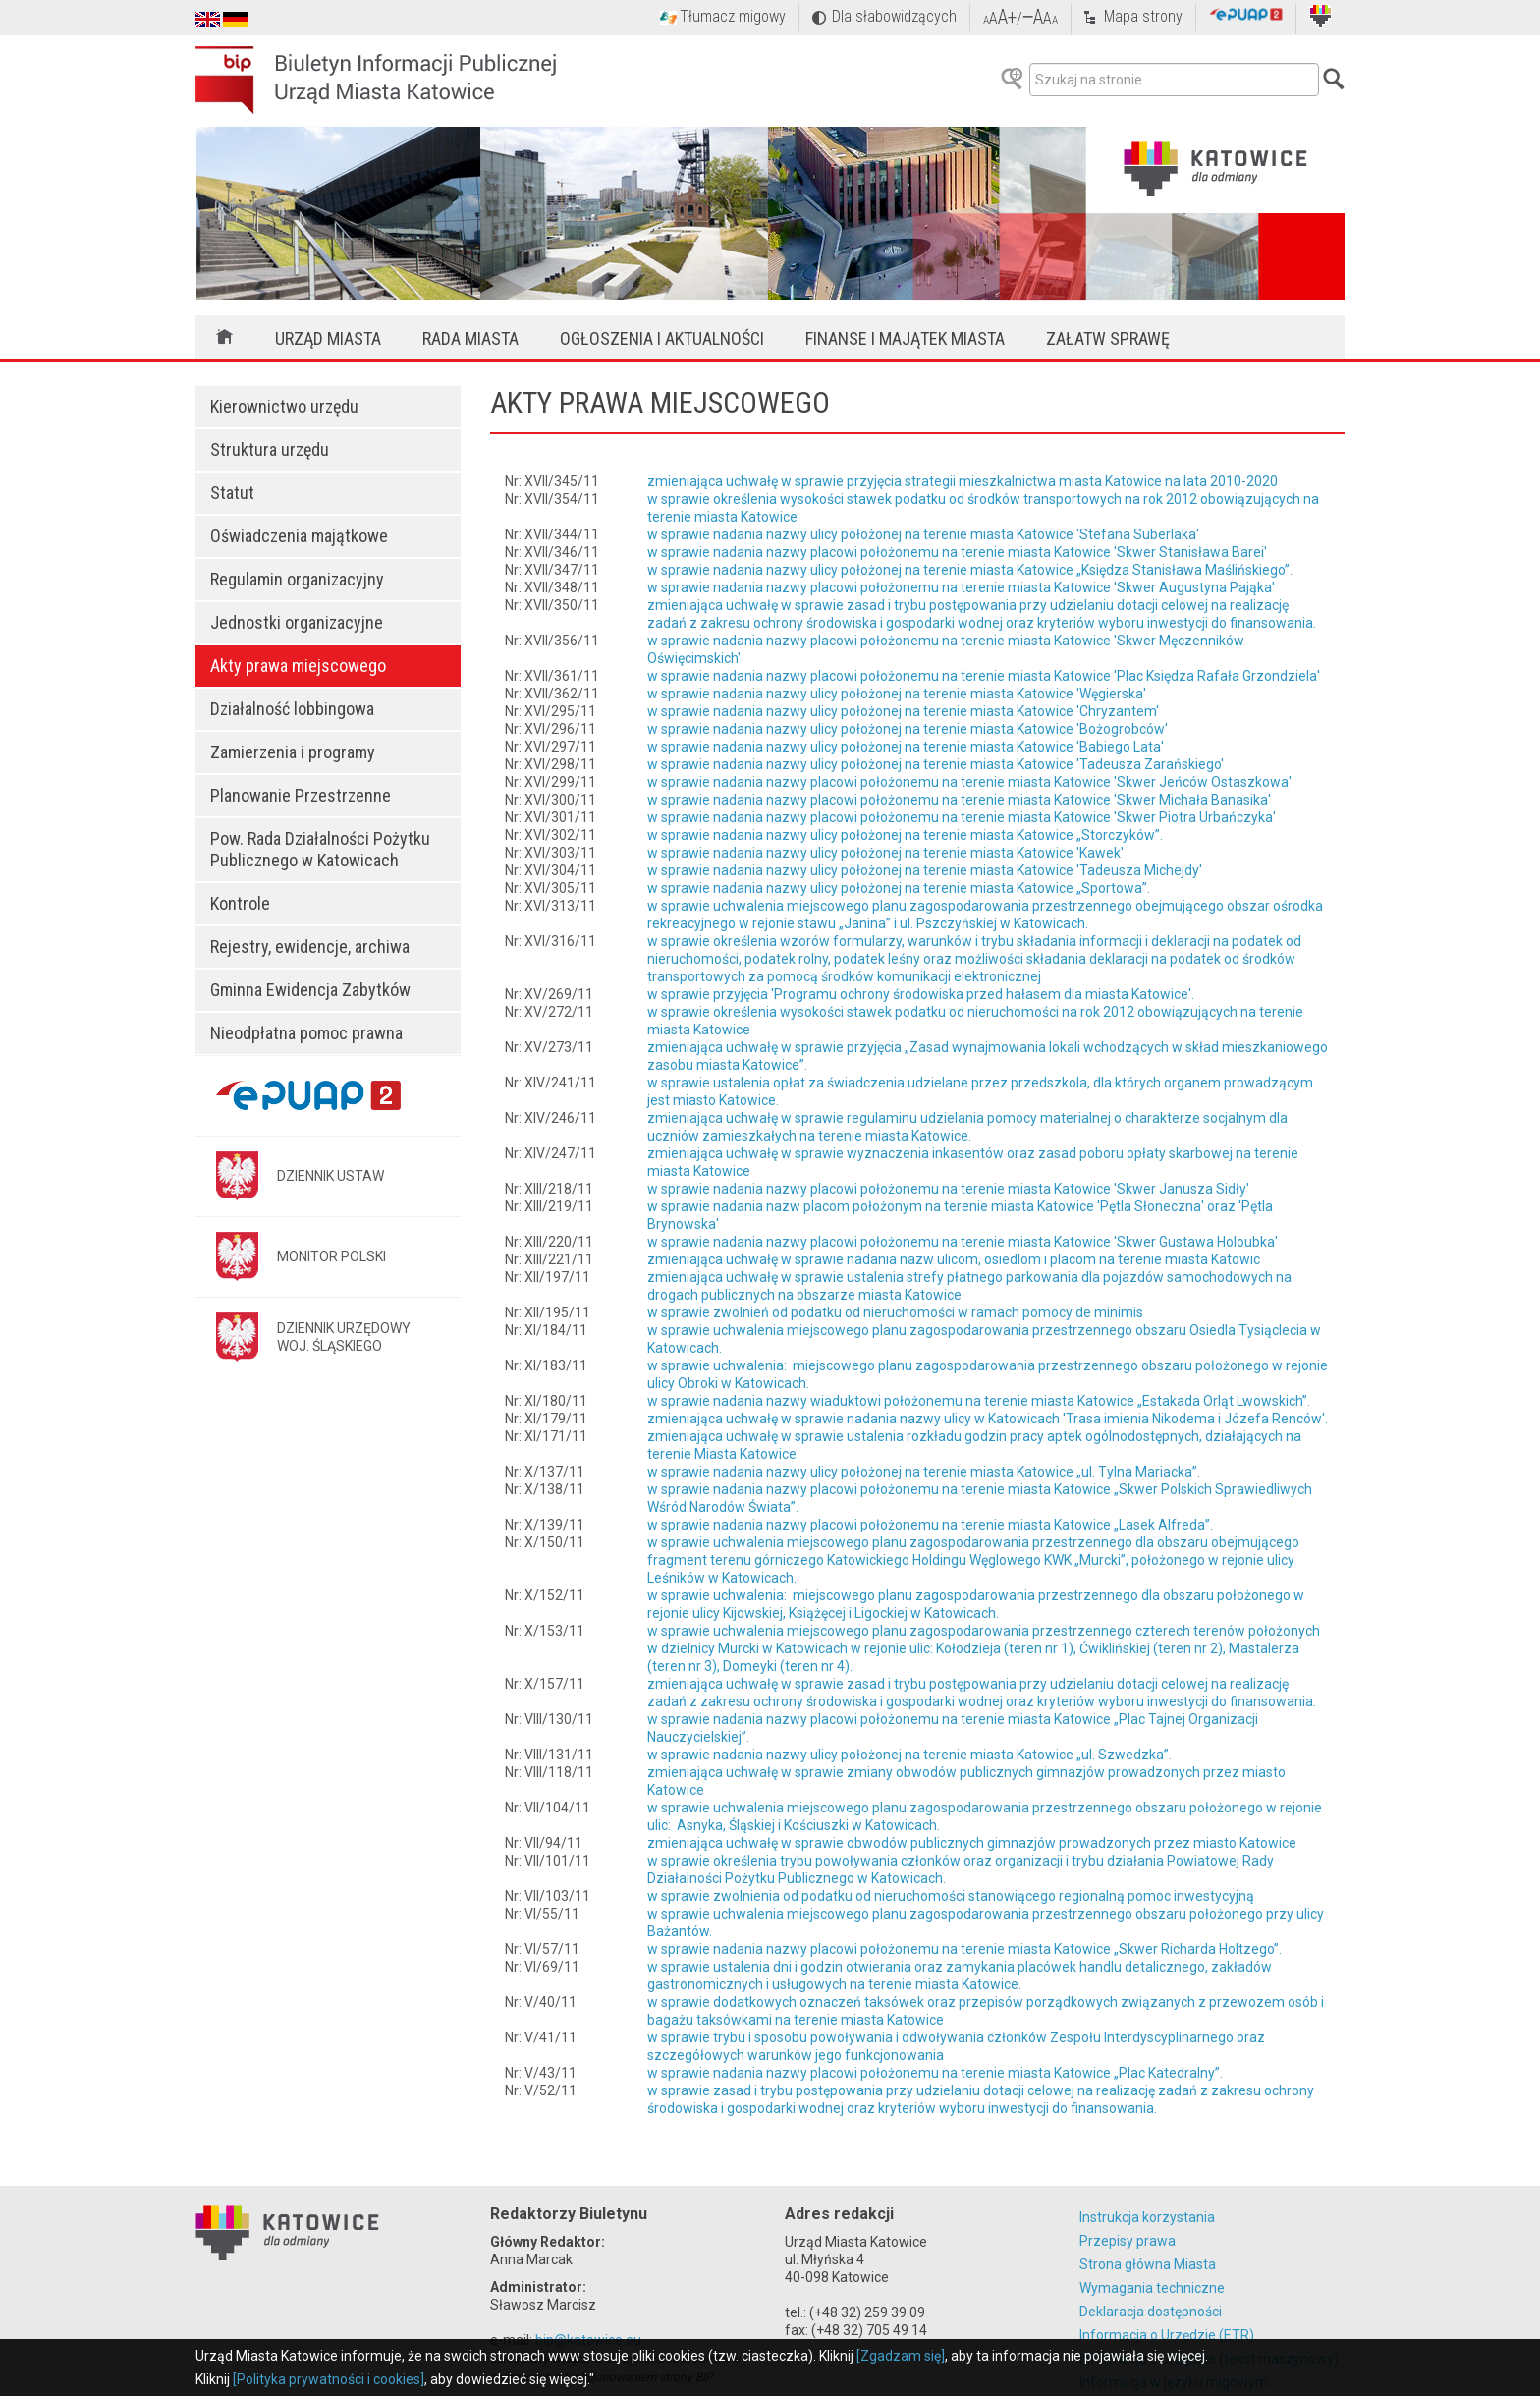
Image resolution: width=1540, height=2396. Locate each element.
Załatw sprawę (1108, 338)
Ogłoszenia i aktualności (662, 338)
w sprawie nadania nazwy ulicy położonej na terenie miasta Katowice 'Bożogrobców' (907, 729)
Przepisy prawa (1127, 2241)
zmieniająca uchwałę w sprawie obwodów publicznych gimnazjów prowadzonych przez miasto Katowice (971, 1843)
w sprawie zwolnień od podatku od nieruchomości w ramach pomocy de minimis (895, 1312)
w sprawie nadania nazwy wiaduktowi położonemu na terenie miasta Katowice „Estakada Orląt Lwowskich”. (978, 1401)
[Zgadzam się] (900, 2356)
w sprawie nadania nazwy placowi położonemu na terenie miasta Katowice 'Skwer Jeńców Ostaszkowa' (969, 782)
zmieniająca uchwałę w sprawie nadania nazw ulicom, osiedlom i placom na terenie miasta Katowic (953, 1259)
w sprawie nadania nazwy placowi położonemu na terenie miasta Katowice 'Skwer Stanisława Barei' (957, 552)
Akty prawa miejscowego (298, 665)
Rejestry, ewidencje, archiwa (310, 946)
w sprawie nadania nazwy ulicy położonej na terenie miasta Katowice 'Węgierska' (896, 693)
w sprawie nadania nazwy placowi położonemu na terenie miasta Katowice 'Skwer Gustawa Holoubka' (962, 1242)
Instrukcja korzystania (1147, 2217)
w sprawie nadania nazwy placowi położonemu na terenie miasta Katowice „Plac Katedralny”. (935, 2073)
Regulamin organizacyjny (297, 579)
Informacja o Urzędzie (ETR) (1166, 2335)
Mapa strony (1143, 16)
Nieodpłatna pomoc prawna (306, 1033)
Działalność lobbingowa (292, 708)
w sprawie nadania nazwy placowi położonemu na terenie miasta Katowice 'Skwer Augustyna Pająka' (961, 587)
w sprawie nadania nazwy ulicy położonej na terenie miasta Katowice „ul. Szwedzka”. (909, 1754)
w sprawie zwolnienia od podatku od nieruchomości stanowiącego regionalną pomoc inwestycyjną (950, 1896)
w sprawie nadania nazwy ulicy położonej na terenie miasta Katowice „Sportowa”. (898, 888)
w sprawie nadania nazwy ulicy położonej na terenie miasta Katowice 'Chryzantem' (903, 711)
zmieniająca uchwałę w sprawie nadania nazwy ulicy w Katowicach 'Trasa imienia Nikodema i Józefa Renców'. (987, 1418)
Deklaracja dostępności (1150, 2311)
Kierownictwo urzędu (284, 406)
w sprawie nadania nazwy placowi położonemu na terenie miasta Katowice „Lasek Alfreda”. (930, 1524)
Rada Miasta (470, 338)
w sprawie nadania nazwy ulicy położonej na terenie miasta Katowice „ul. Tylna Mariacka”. (923, 1471)
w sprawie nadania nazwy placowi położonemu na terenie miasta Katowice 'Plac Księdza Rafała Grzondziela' (983, 676)
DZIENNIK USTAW (330, 1176)
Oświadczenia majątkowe (299, 536)
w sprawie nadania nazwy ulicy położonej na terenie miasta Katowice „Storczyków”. (905, 835)
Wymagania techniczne (1152, 2288)
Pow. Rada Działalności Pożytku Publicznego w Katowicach (320, 849)
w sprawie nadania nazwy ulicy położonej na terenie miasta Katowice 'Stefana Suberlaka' (923, 534)
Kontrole (240, 903)
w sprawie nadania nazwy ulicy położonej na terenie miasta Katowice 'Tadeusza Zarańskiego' (935, 764)
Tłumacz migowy (733, 16)
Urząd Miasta (328, 338)
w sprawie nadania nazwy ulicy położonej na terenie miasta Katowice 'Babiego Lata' (905, 746)
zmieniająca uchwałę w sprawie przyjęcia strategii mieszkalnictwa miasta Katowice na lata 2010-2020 (962, 481)
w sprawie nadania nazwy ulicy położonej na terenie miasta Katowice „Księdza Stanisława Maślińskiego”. (969, 570)
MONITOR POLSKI (331, 1256)
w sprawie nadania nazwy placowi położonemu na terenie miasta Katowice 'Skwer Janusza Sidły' (948, 1189)
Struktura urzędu (269, 449)
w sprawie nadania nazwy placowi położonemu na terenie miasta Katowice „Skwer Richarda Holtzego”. (964, 1949)
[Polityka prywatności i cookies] (328, 2379)
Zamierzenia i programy (292, 752)
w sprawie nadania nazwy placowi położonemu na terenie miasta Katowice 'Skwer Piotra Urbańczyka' (961, 817)
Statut (232, 492)
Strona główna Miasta (1147, 2264)
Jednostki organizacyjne (296, 622)
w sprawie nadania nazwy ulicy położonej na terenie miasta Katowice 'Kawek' (885, 853)
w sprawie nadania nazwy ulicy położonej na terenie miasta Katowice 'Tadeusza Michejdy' (924, 870)
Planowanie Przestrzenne (300, 795)
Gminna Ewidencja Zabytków (310, 989)
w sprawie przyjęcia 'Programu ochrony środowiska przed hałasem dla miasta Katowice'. (920, 994)
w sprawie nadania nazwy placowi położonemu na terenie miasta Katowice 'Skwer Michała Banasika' (959, 800)
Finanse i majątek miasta (905, 338)
